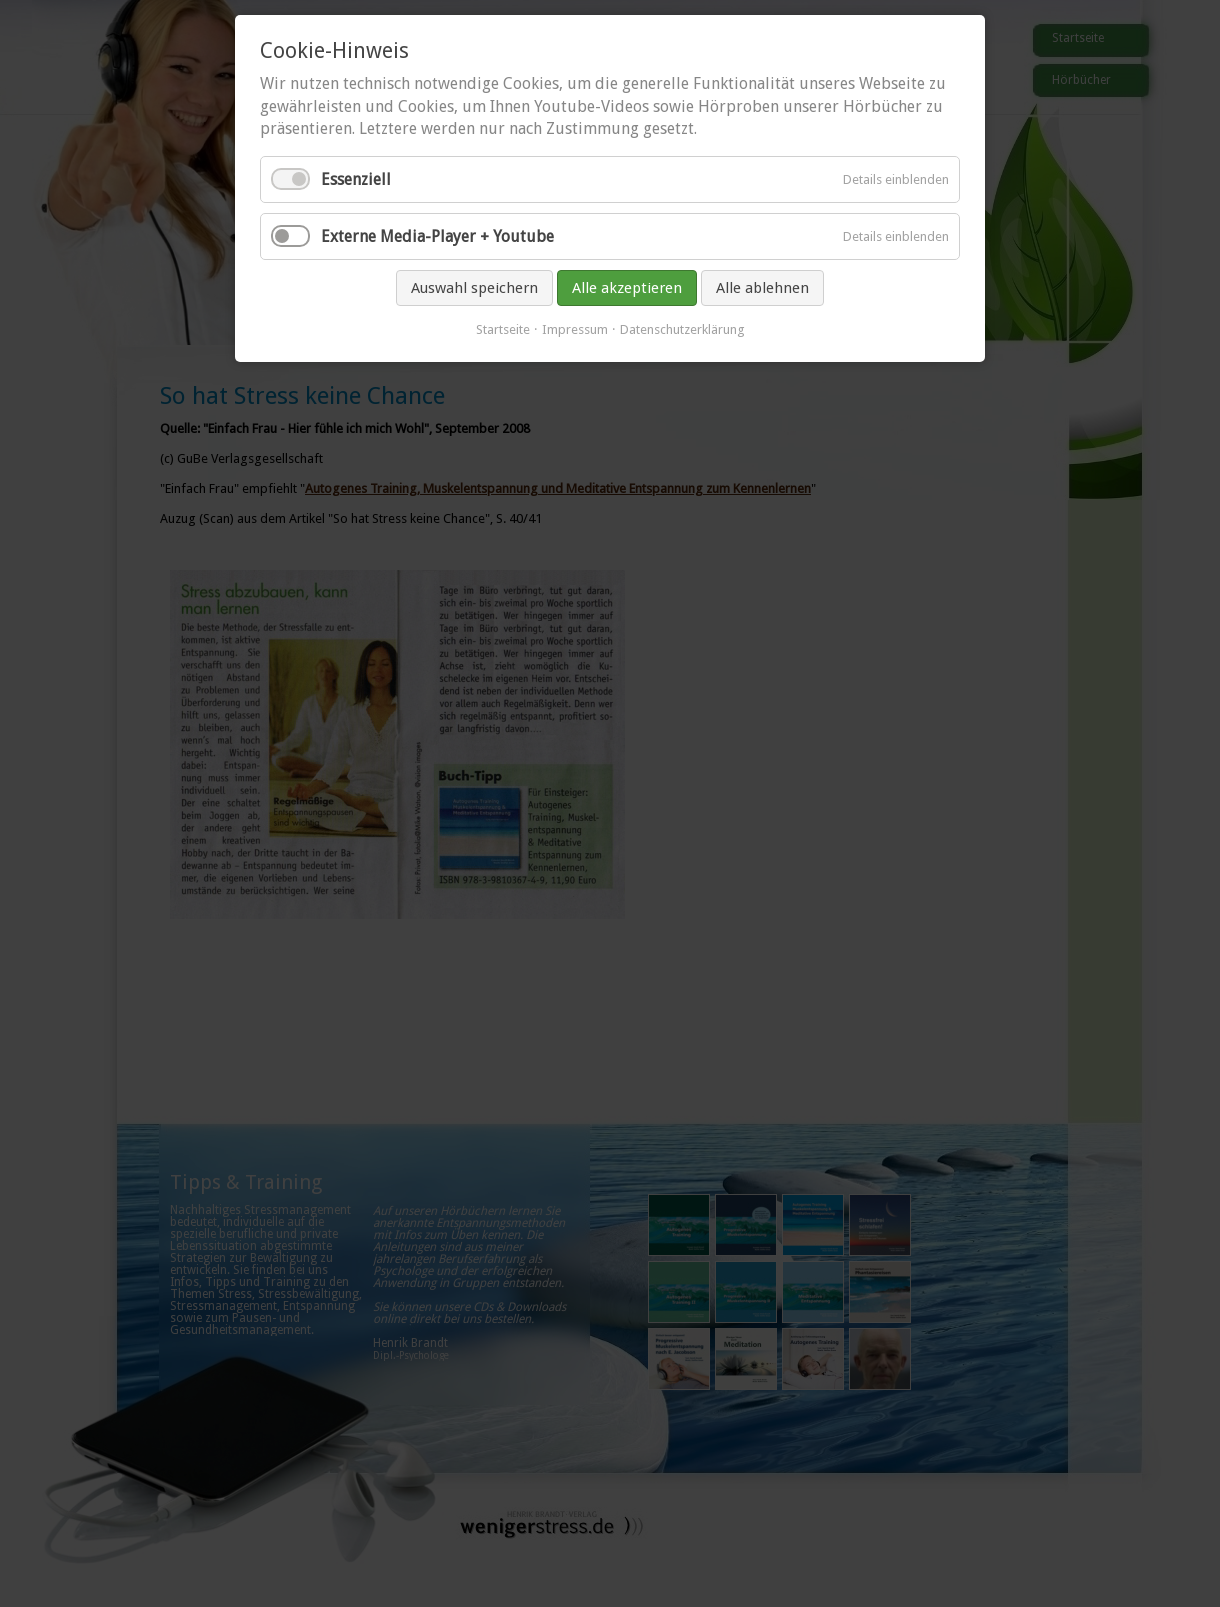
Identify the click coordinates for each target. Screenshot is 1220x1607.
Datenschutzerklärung (682, 329)
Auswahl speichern (474, 288)
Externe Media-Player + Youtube (437, 236)
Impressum (575, 329)
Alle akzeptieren (627, 288)
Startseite (503, 329)
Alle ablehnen (762, 288)
